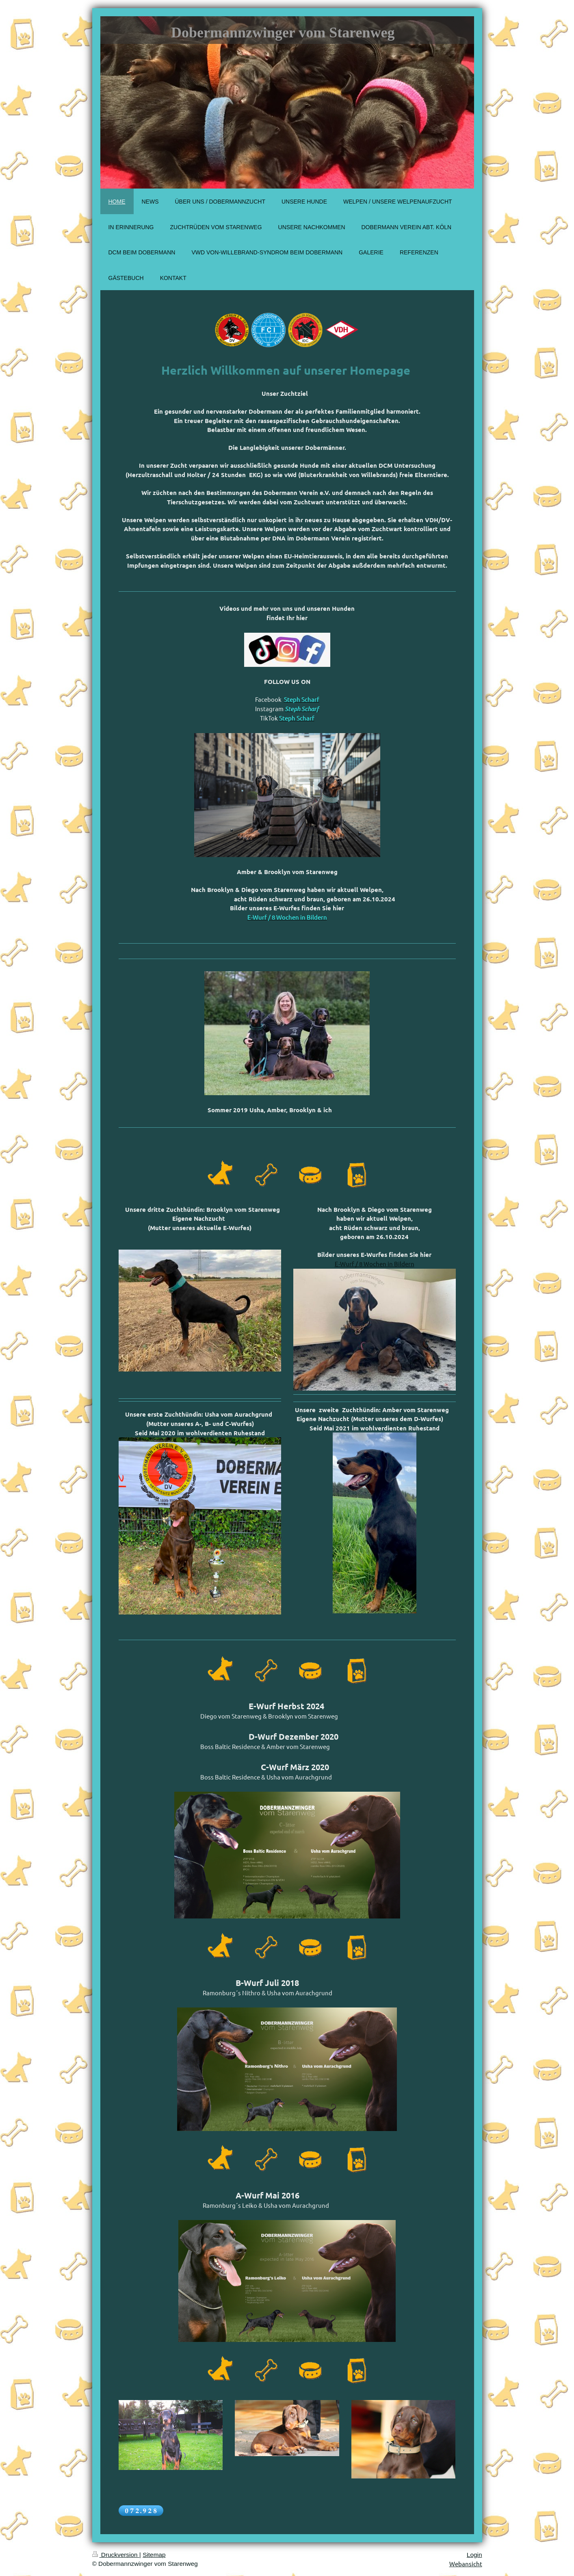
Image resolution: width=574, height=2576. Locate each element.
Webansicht (465, 2563)
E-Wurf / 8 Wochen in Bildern (374, 1263)
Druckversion (115, 2554)
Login (474, 2554)
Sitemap (154, 2554)
